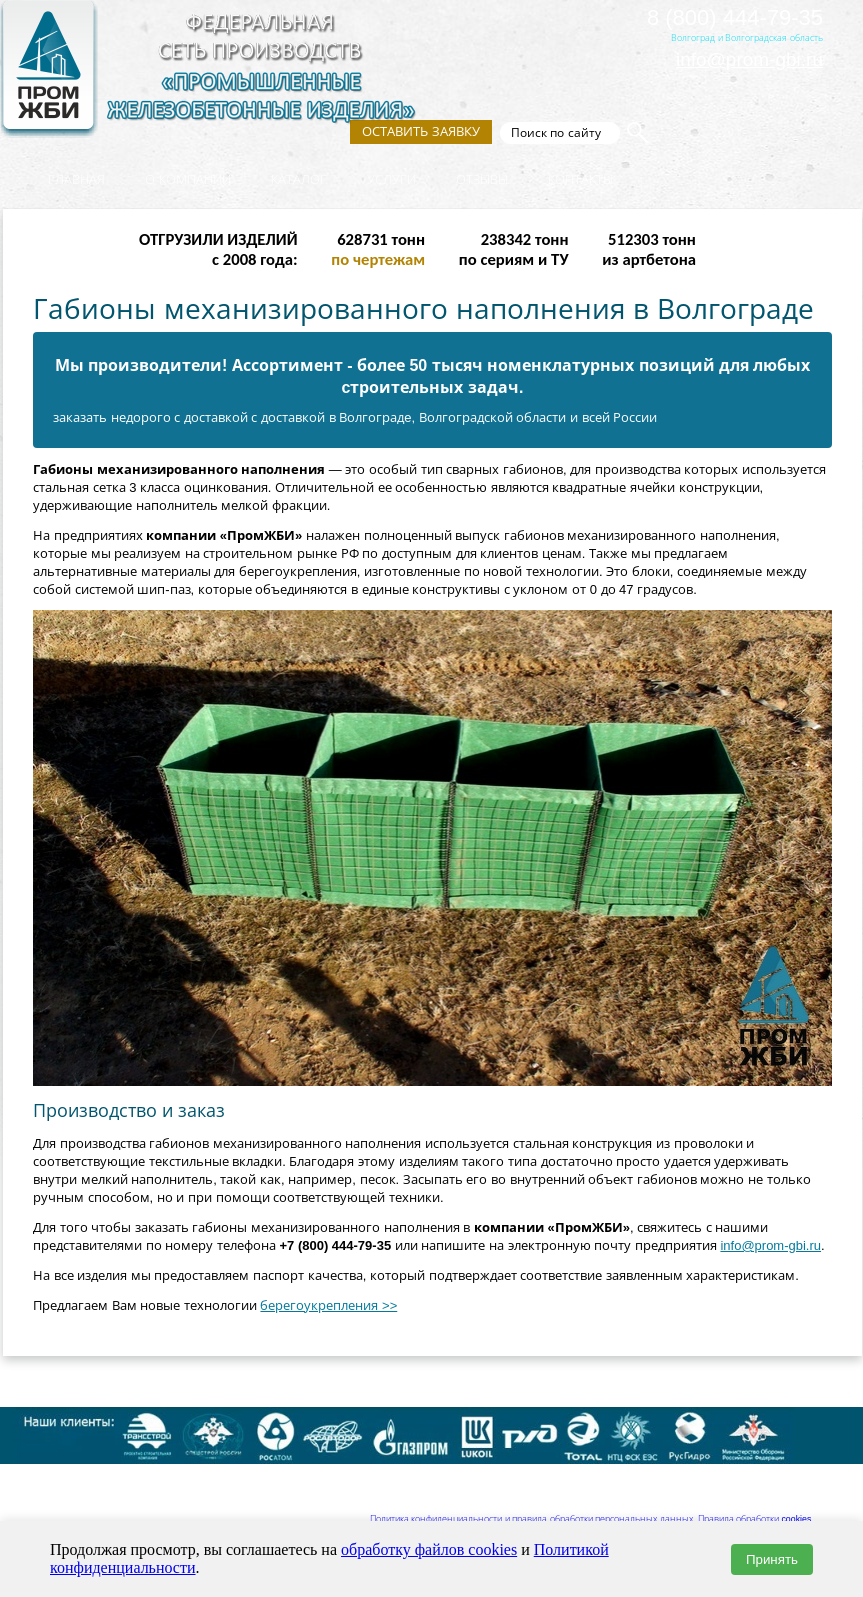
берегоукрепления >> (328, 1305)
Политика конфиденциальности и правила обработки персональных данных (531, 1519)
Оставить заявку (421, 131)
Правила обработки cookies (755, 1519)
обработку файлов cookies (429, 1549)
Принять (772, 1559)
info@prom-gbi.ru (749, 59)
